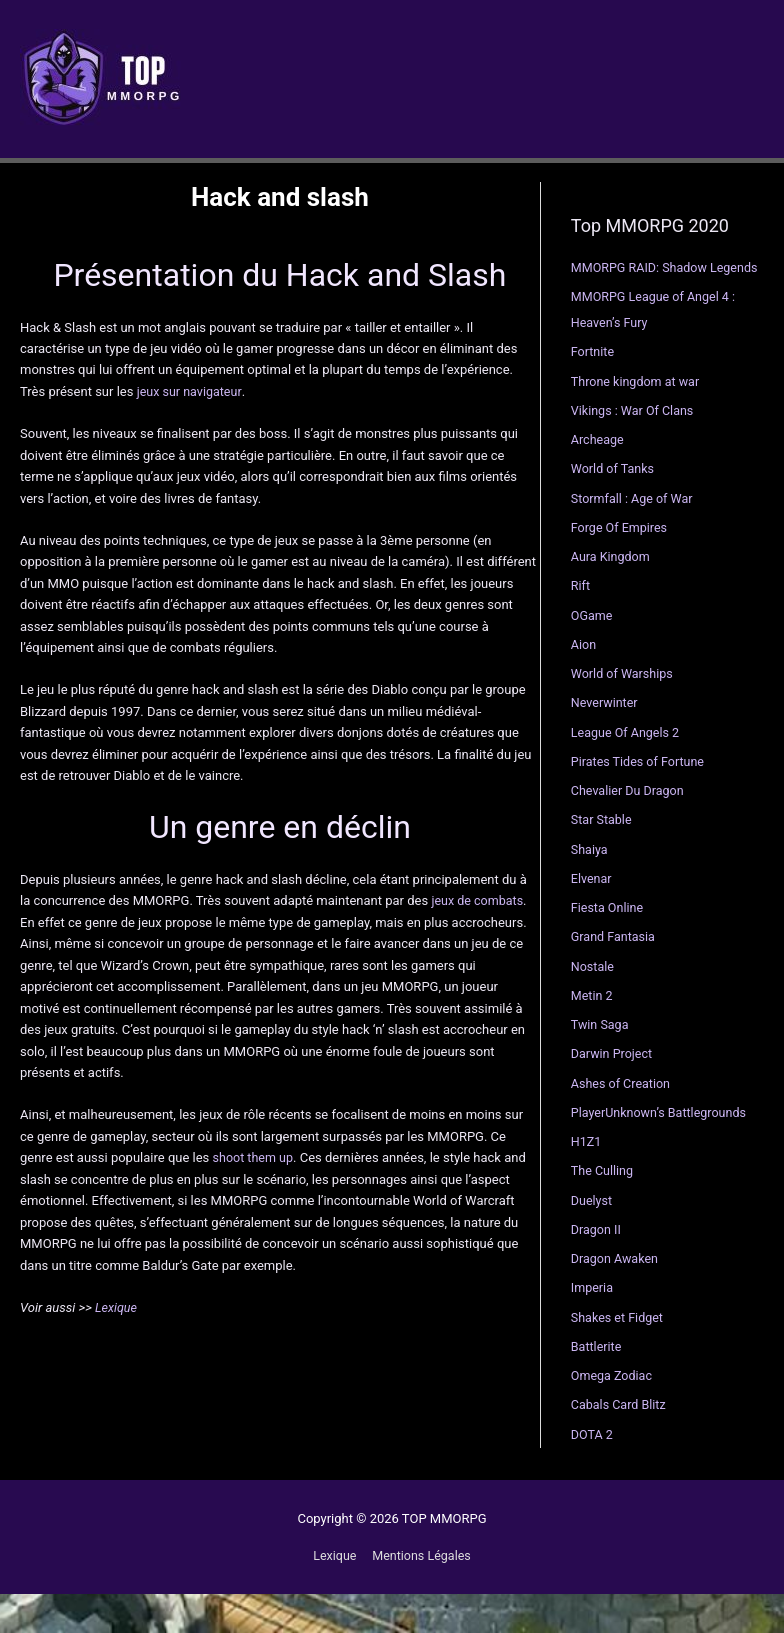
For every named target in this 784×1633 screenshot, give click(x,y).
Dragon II (597, 1267)
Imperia (593, 1326)
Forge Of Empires (621, 565)
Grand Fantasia (614, 975)
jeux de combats (478, 912)
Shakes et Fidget (619, 1355)
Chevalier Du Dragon (629, 828)
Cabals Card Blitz (620, 1443)
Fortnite (593, 390)
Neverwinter (605, 741)
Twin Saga (601, 1062)
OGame (592, 653)
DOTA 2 (593, 1472)
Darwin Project (613, 1092)
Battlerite (597, 1384)
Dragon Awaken (616, 1296)
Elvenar (592, 916)
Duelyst (592, 1238)
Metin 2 (592, 1033)
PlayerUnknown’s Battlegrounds (662, 1150)
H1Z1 (587, 1179)
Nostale (593, 1004)
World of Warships (624, 711)
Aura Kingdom (612, 594)
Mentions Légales (422, 1594)
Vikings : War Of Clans (634, 448)
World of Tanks (614, 507)
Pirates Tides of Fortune (640, 799)
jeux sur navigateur (191, 403)
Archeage (598, 477)
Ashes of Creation (622, 1121)
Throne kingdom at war (637, 419)
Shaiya (590, 887)
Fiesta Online (608, 945)
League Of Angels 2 (627, 770)
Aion (584, 682)
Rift (581, 624)
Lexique (117, 1318)
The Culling (603, 1209)
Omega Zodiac (613, 1413)
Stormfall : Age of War (634, 536)
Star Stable (602, 858)
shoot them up (255, 1169)
